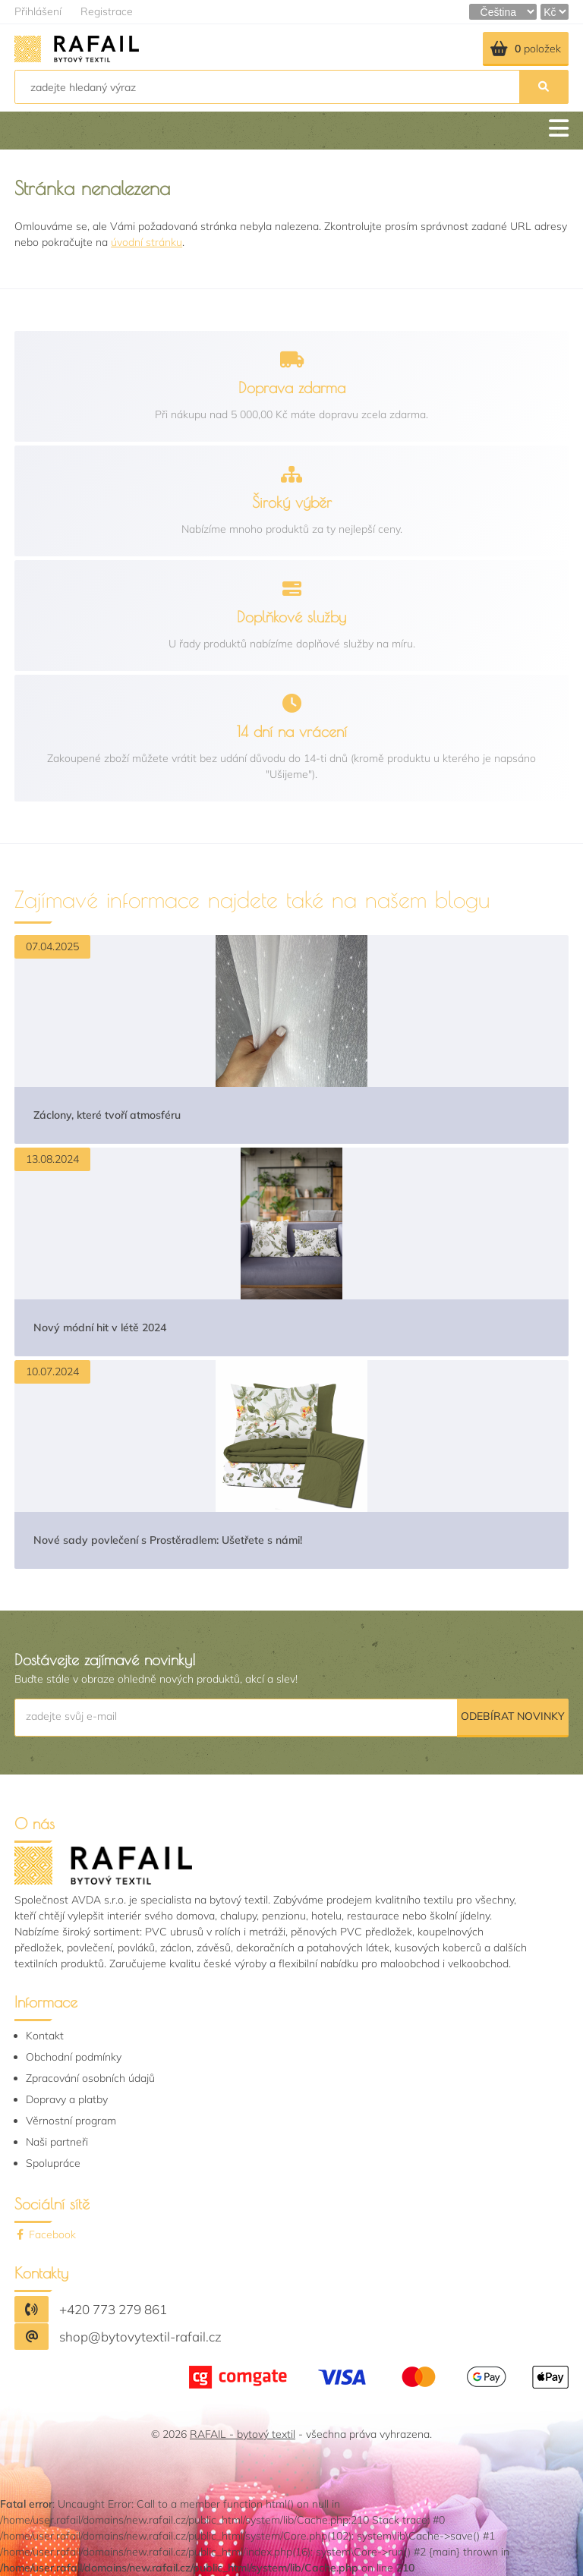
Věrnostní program (71, 2120)
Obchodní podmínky (73, 2057)
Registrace (106, 11)
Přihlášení (37, 11)
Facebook (45, 2234)
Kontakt (45, 2035)
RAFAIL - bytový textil (242, 2434)
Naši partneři (57, 2142)
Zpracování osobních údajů (90, 2078)
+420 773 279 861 (113, 2309)
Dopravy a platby (67, 2099)
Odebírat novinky (513, 1716)
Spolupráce (53, 2163)
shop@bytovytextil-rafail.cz (140, 2337)
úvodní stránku (146, 242)
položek (525, 48)
